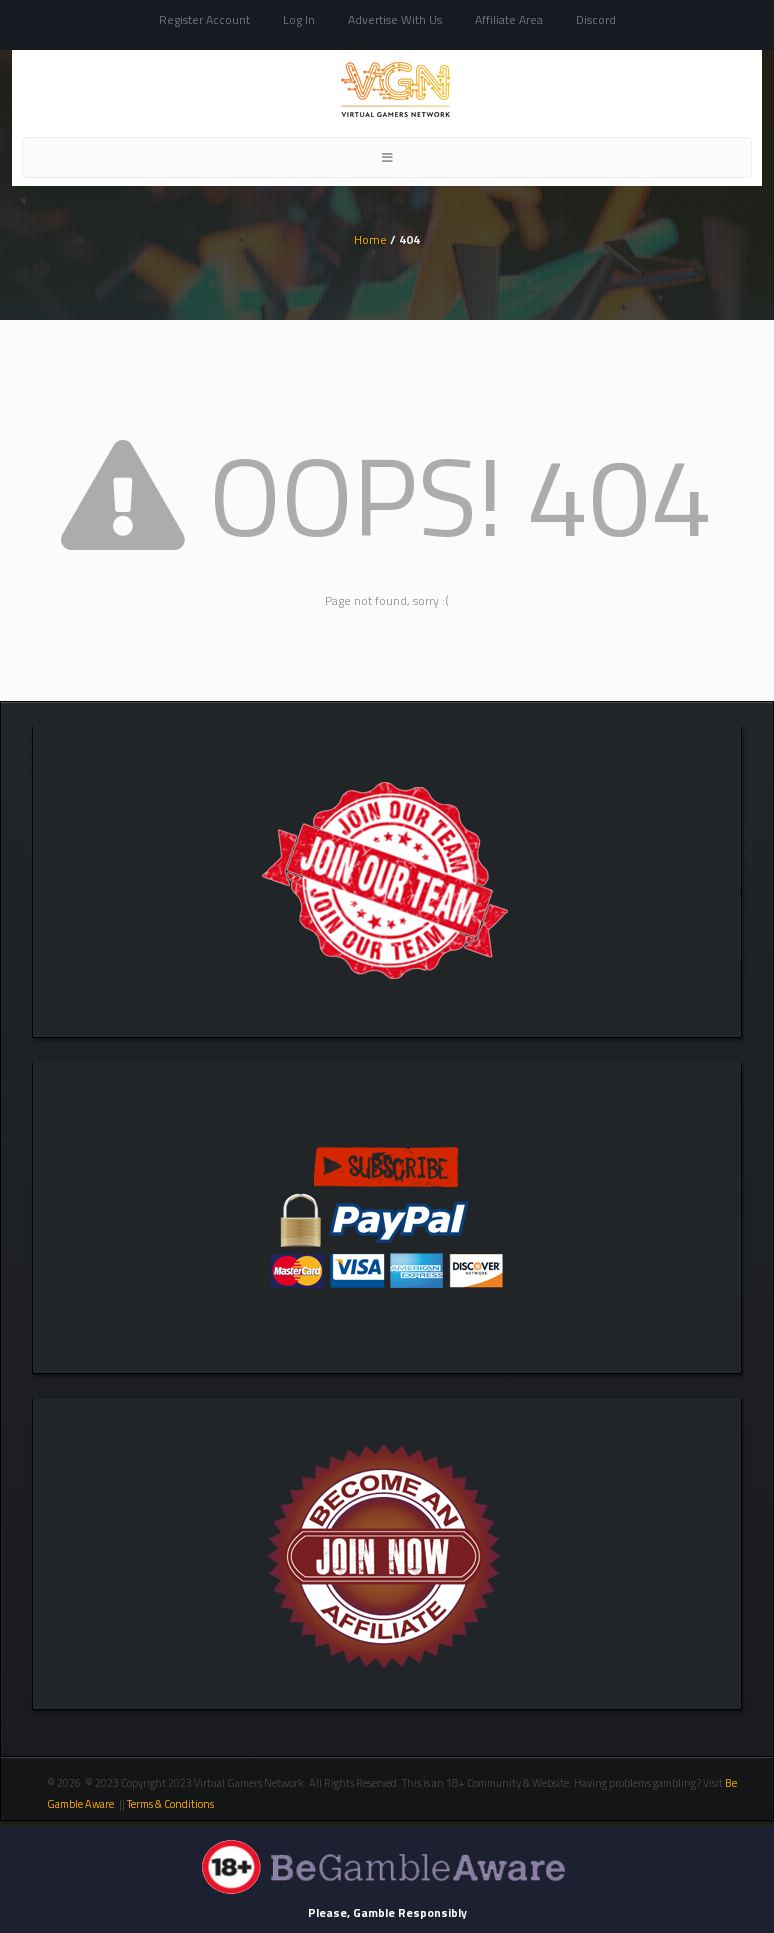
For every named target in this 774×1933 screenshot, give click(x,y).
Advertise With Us (395, 19)
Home (370, 239)
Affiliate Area (509, 19)
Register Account (204, 19)
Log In (299, 19)
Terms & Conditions (171, 1804)
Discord (596, 19)
